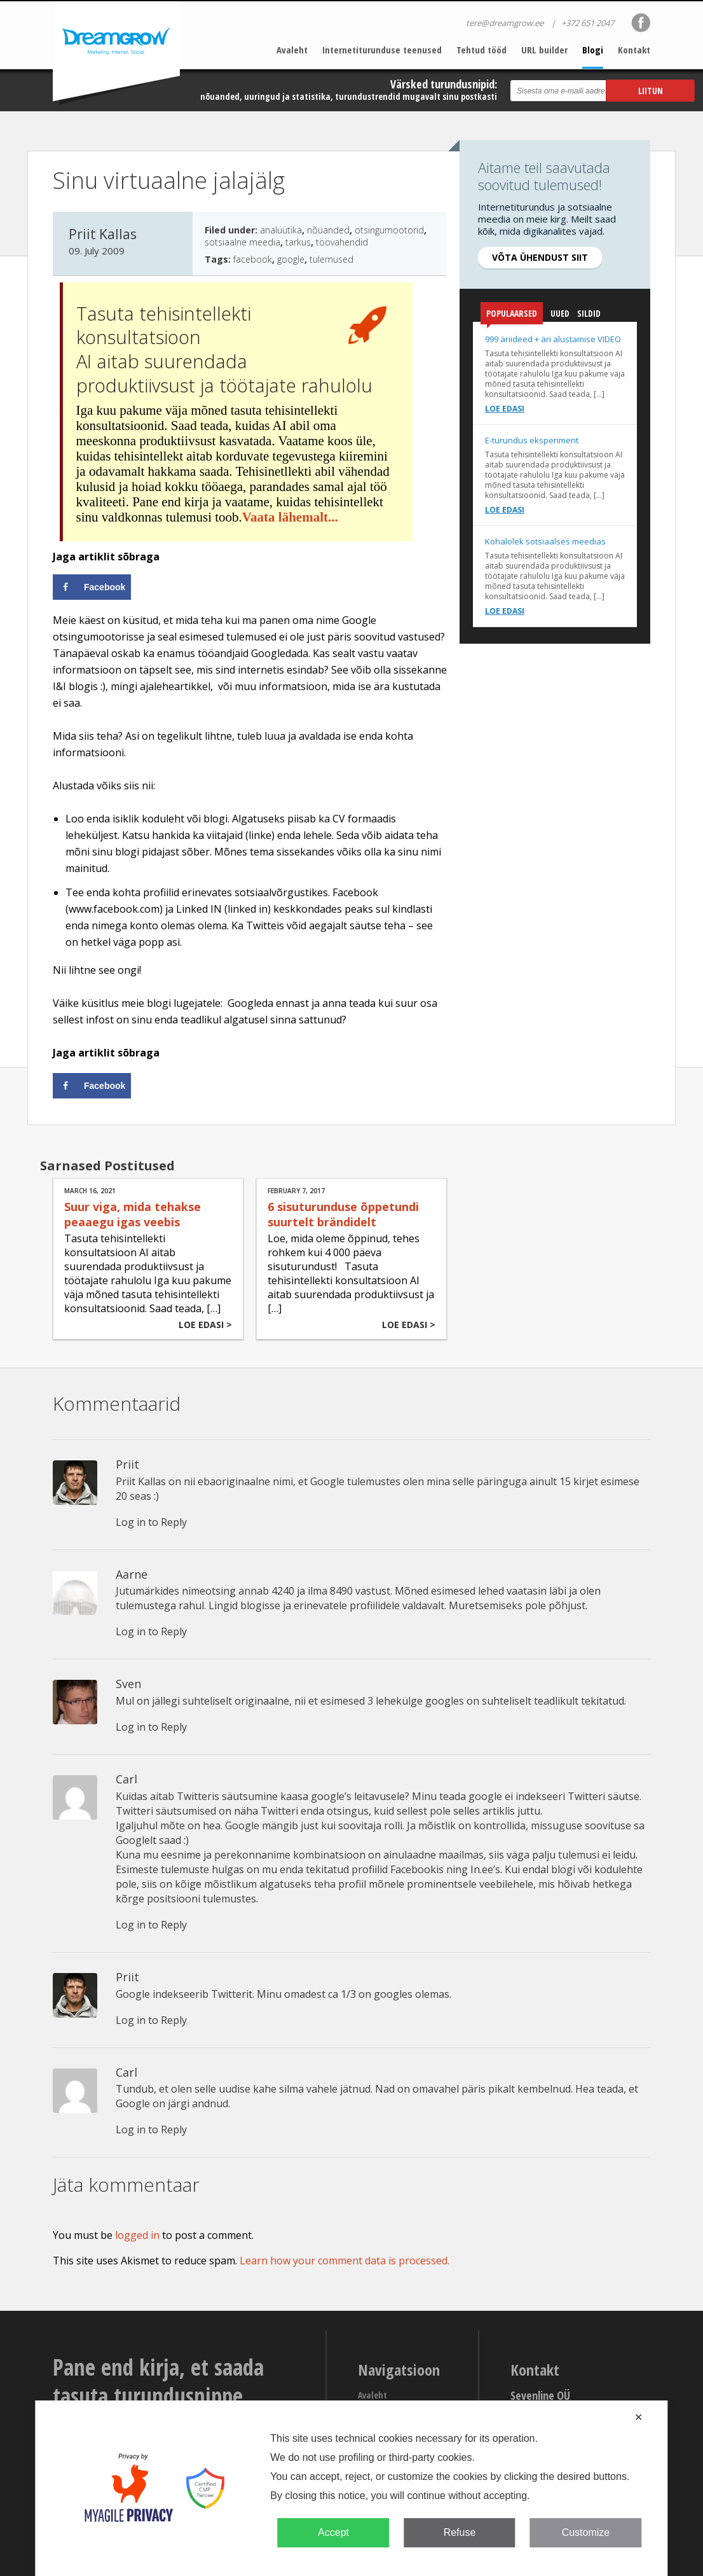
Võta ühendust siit (540, 257)
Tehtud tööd (481, 49)
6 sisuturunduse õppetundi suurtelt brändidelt (343, 1214)
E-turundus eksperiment (531, 440)
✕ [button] (638, 2417)
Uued (560, 313)
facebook (252, 259)
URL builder (544, 49)
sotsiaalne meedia (242, 242)
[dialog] (351, 2488)
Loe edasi (504, 408)
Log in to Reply (151, 1522)
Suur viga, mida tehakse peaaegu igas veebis (132, 1214)
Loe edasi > (205, 1325)
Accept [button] (333, 2532)
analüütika (281, 230)
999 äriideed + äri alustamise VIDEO (553, 339)
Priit (127, 1464)
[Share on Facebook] (92, 587)
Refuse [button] (460, 2532)
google (290, 259)
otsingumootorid (389, 230)
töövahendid (342, 242)
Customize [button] (586, 2532)
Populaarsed (511, 315)
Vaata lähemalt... (290, 517)
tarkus (298, 242)
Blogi (592, 49)
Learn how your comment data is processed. (344, 2261)
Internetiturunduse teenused (382, 49)
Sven (128, 1683)
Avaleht (292, 49)
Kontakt (634, 49)
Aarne (131, 1574)
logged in (137, 2235)
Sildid (589, 313)
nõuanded (328, 230)
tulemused (331, 259)
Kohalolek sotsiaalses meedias (545, 541)
